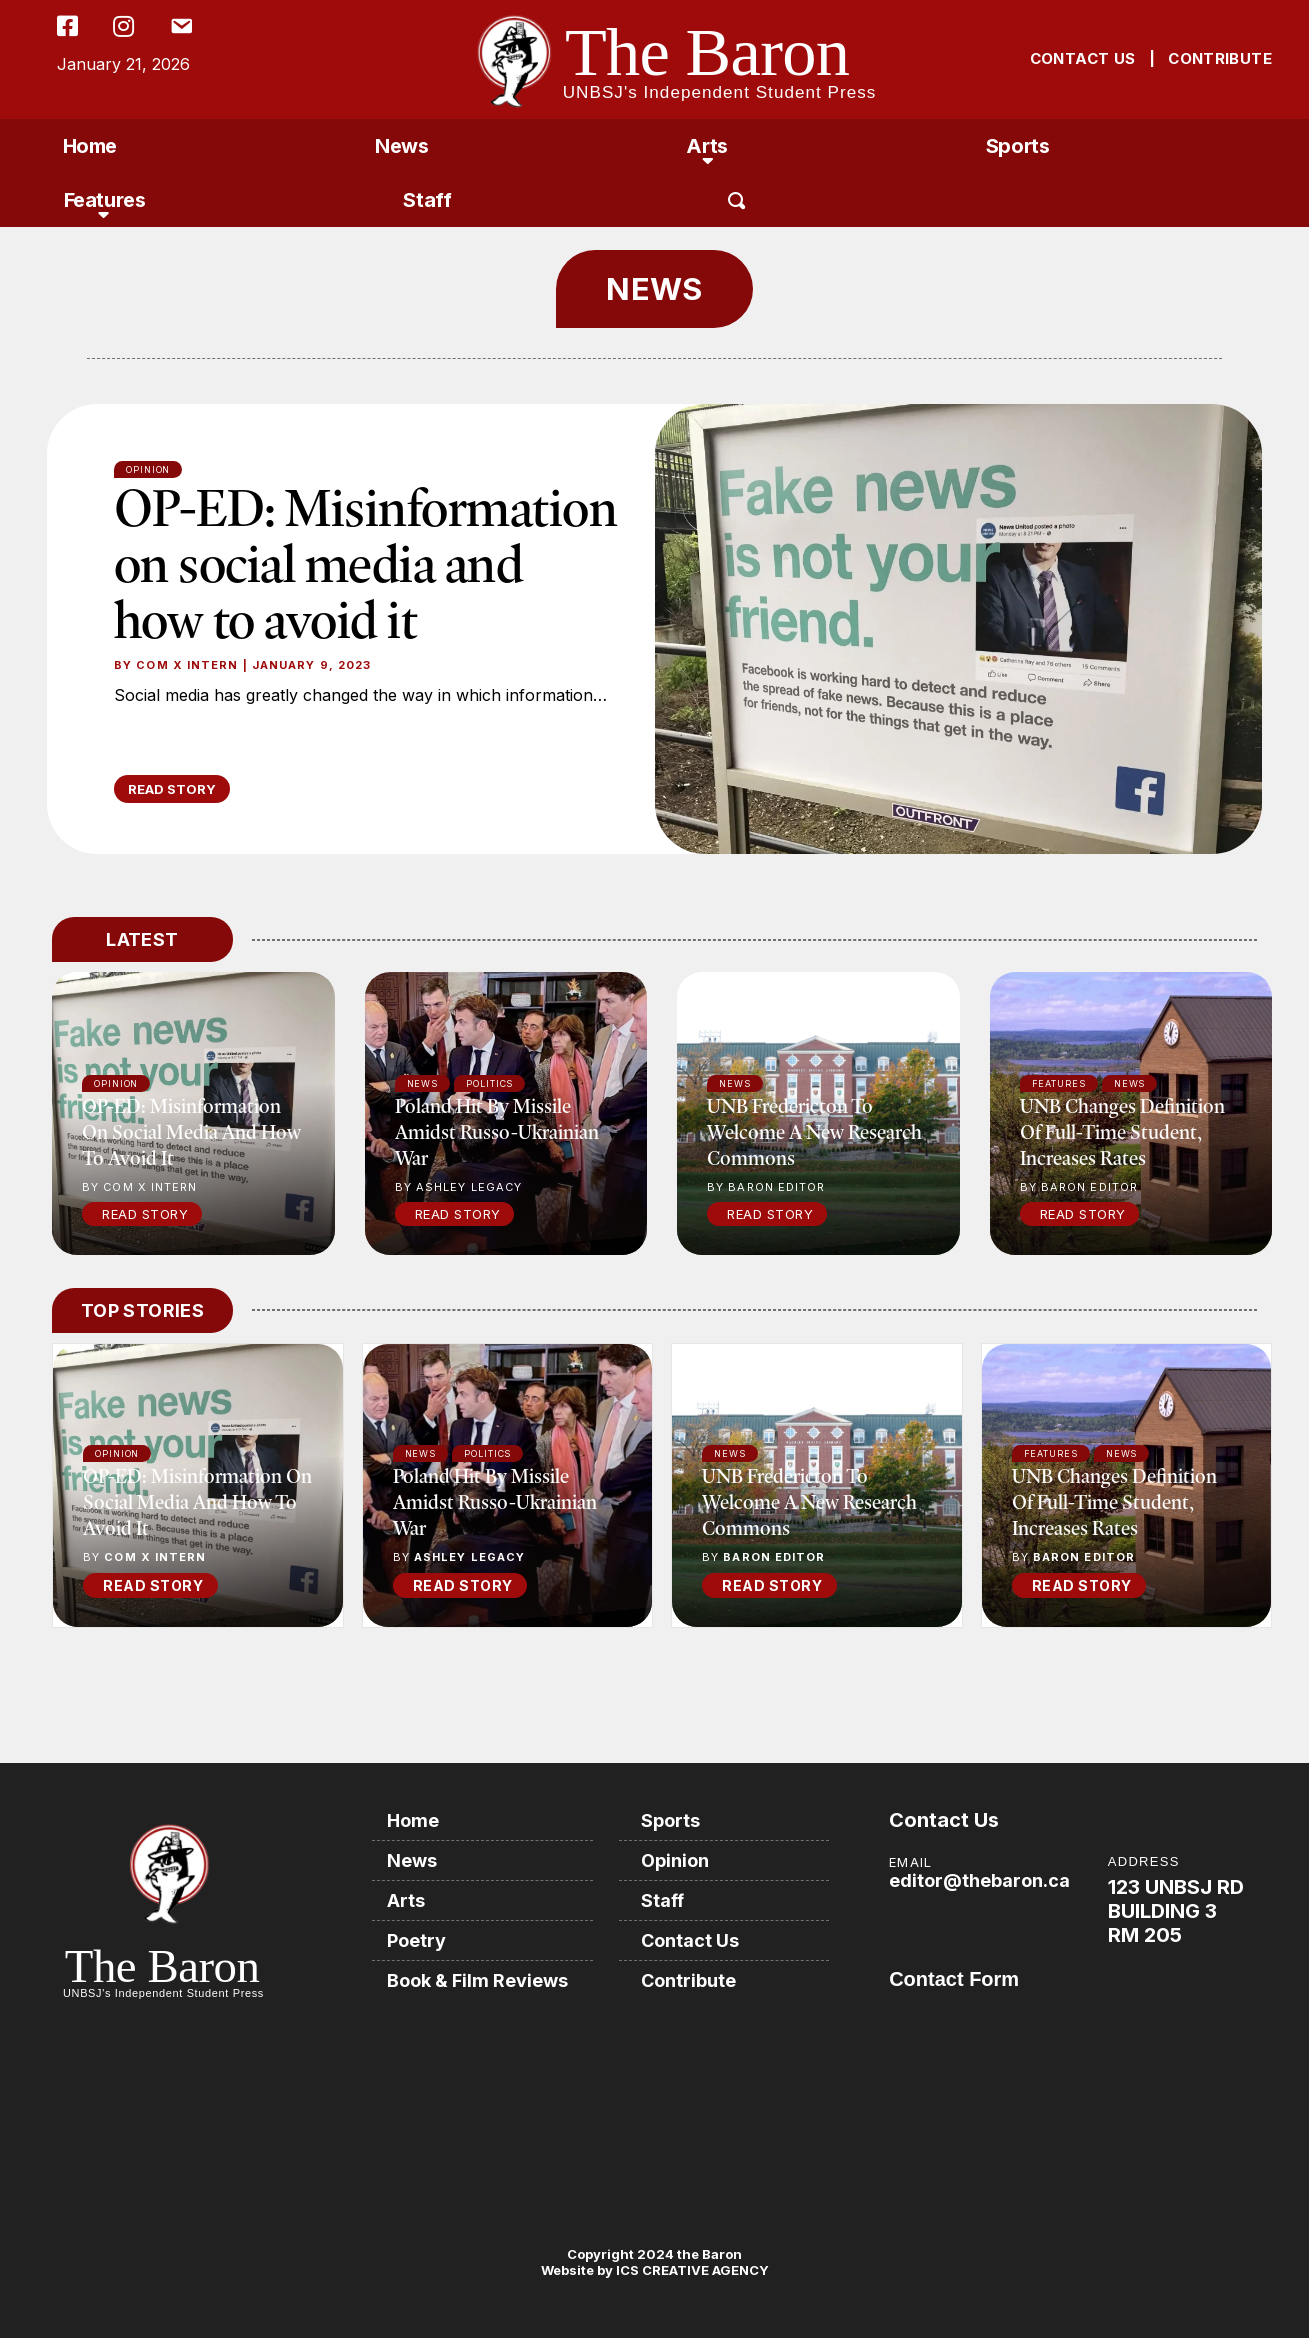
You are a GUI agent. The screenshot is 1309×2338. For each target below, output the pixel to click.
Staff (427, 200)
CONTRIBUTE (1220, 58)
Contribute (688, 1980)
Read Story (145, 1214)
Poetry (416, 1940)
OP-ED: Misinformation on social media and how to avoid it (365, 563)
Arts (706, 146)
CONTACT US (1083, 58)
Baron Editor (774, 1557)
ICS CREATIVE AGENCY (691, 2270)
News (401, 146)
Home (90, 146)
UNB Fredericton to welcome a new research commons (814, 1131)
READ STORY (172, 789)
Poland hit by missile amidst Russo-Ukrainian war (497, 1131)
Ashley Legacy (469, 1557)
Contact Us (690, 1940)
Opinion (148, 469)
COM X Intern (187, 665)
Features (105, 200)
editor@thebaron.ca (979, 1880)
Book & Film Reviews (477, 1980)
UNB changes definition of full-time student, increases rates (1122, 1131)
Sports (1018, 146)
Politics (487, 1453)
